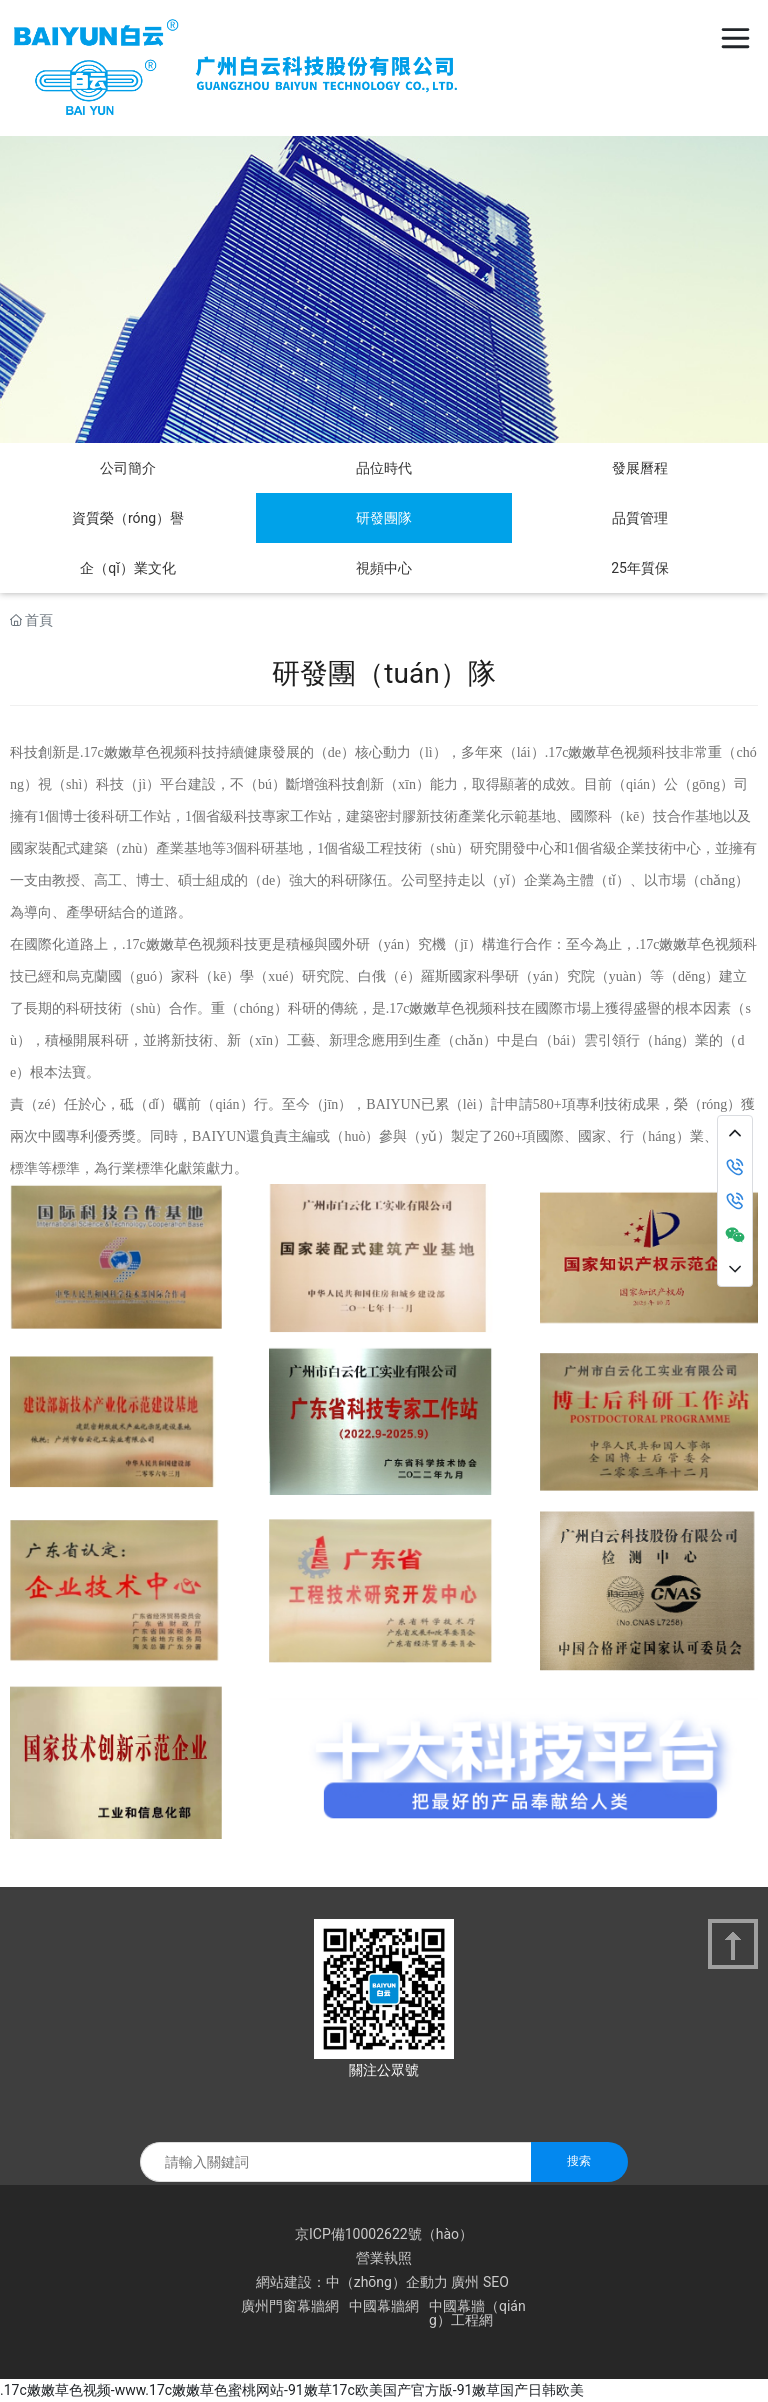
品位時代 (384, 468)
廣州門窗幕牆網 (290, 2306)
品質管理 (640, 518)
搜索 (579, 2161)
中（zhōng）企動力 (387, 2282)
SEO (496, 2282)
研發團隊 (384, 518)
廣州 (465, 2282)
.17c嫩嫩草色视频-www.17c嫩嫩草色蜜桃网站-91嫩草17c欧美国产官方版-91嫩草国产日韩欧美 (292, 2390)
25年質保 (640, 568)
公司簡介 (128, 468)
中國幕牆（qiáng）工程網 (477, 2313)
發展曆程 (640, 468)
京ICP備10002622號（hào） (384, 2234)
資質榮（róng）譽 (128, 518)
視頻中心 (384, 568)
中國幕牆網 (384, 2306)
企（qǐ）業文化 (128, 568)
